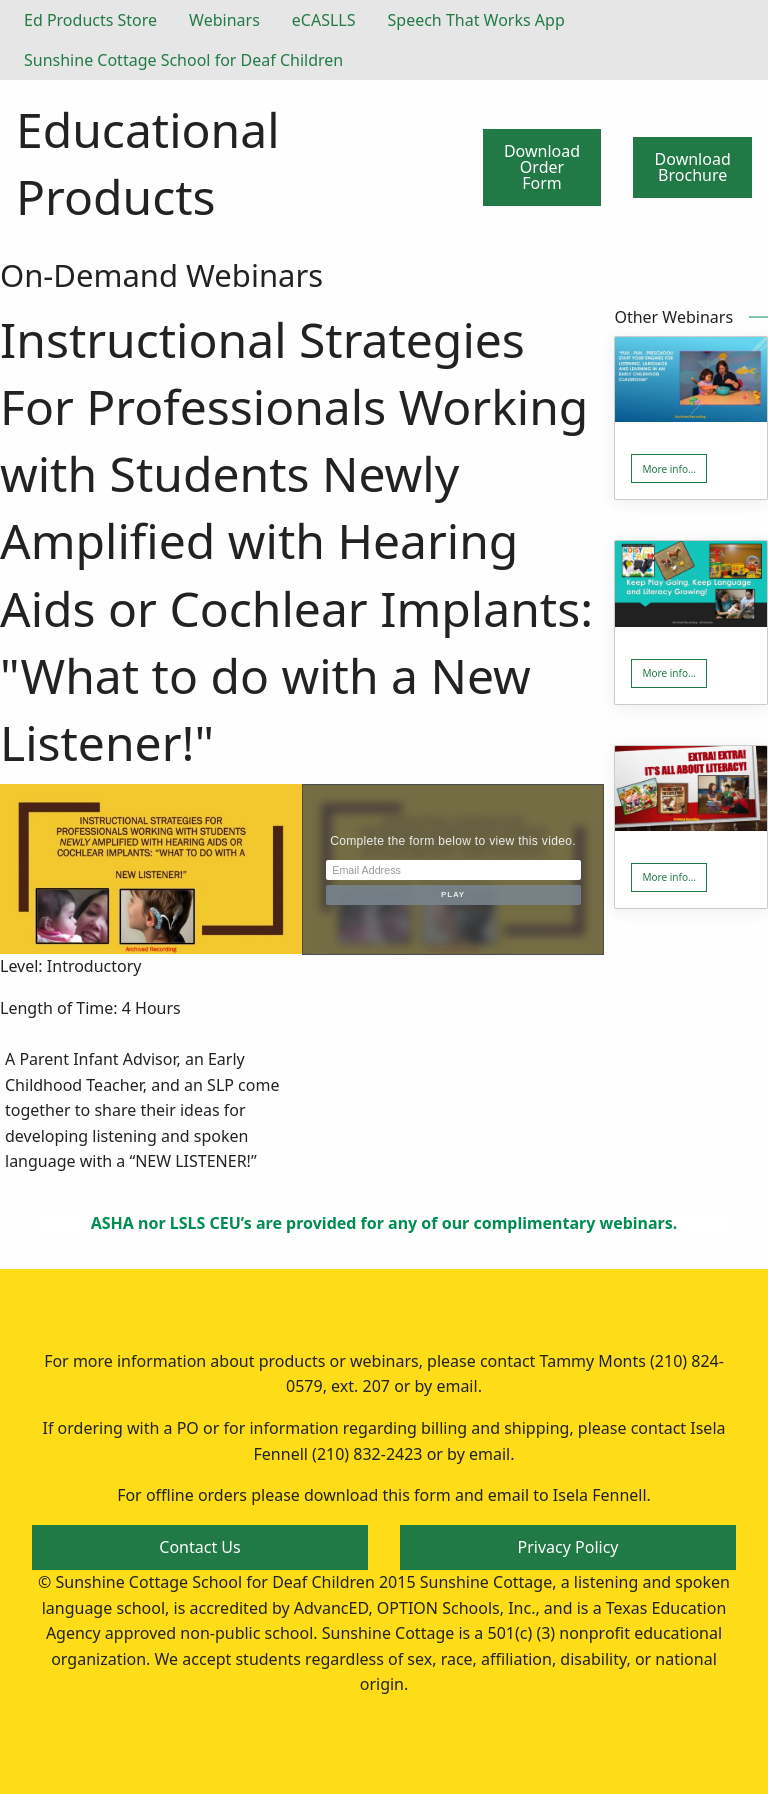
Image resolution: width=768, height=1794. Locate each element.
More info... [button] (669, 469)
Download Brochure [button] (693, 167)
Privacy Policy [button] (568, 1547)
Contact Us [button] (199, 1547)
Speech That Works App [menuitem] (476, 20)
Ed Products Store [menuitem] (90, 20)
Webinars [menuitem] (224, 20)
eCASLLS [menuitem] (324, 20)
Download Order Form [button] (542, 167)
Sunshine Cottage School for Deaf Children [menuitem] (183, 60)
